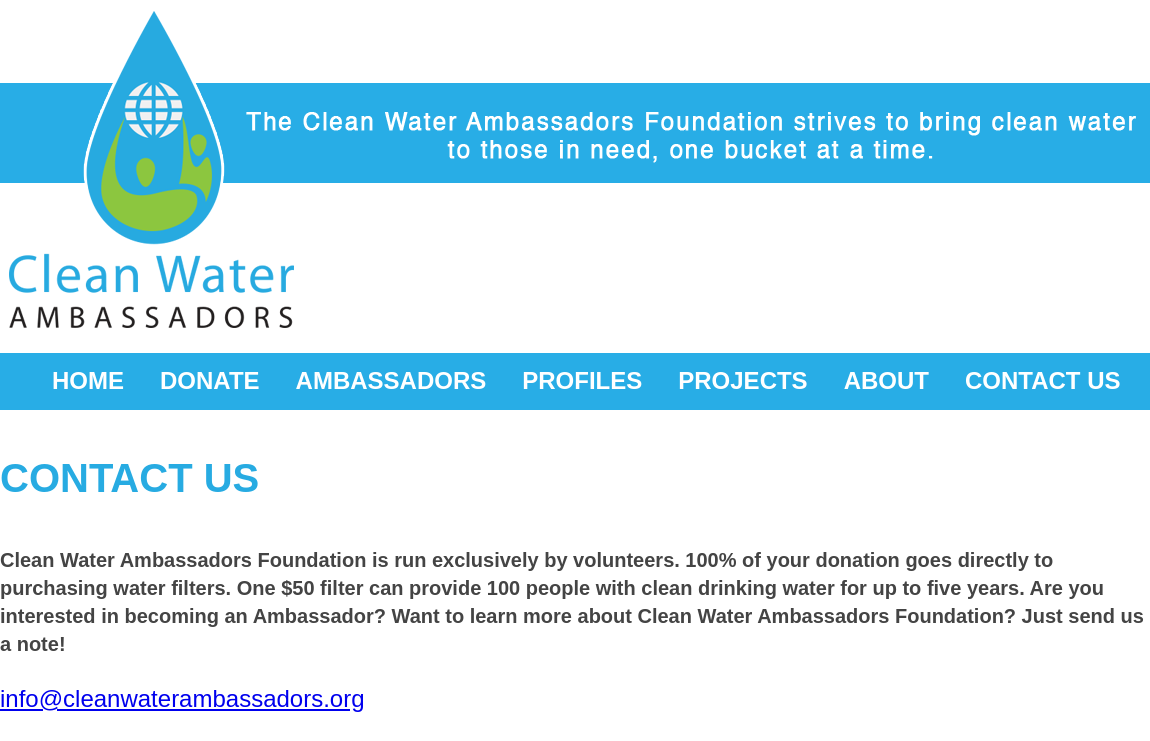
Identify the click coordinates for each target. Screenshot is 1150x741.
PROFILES (582, 380)
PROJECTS (742, 380)
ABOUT (886, 380)
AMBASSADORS (391, 380)
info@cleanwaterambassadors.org (182, 698)
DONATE (210, 380)
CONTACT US (1043, 380)
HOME (88, 380)
